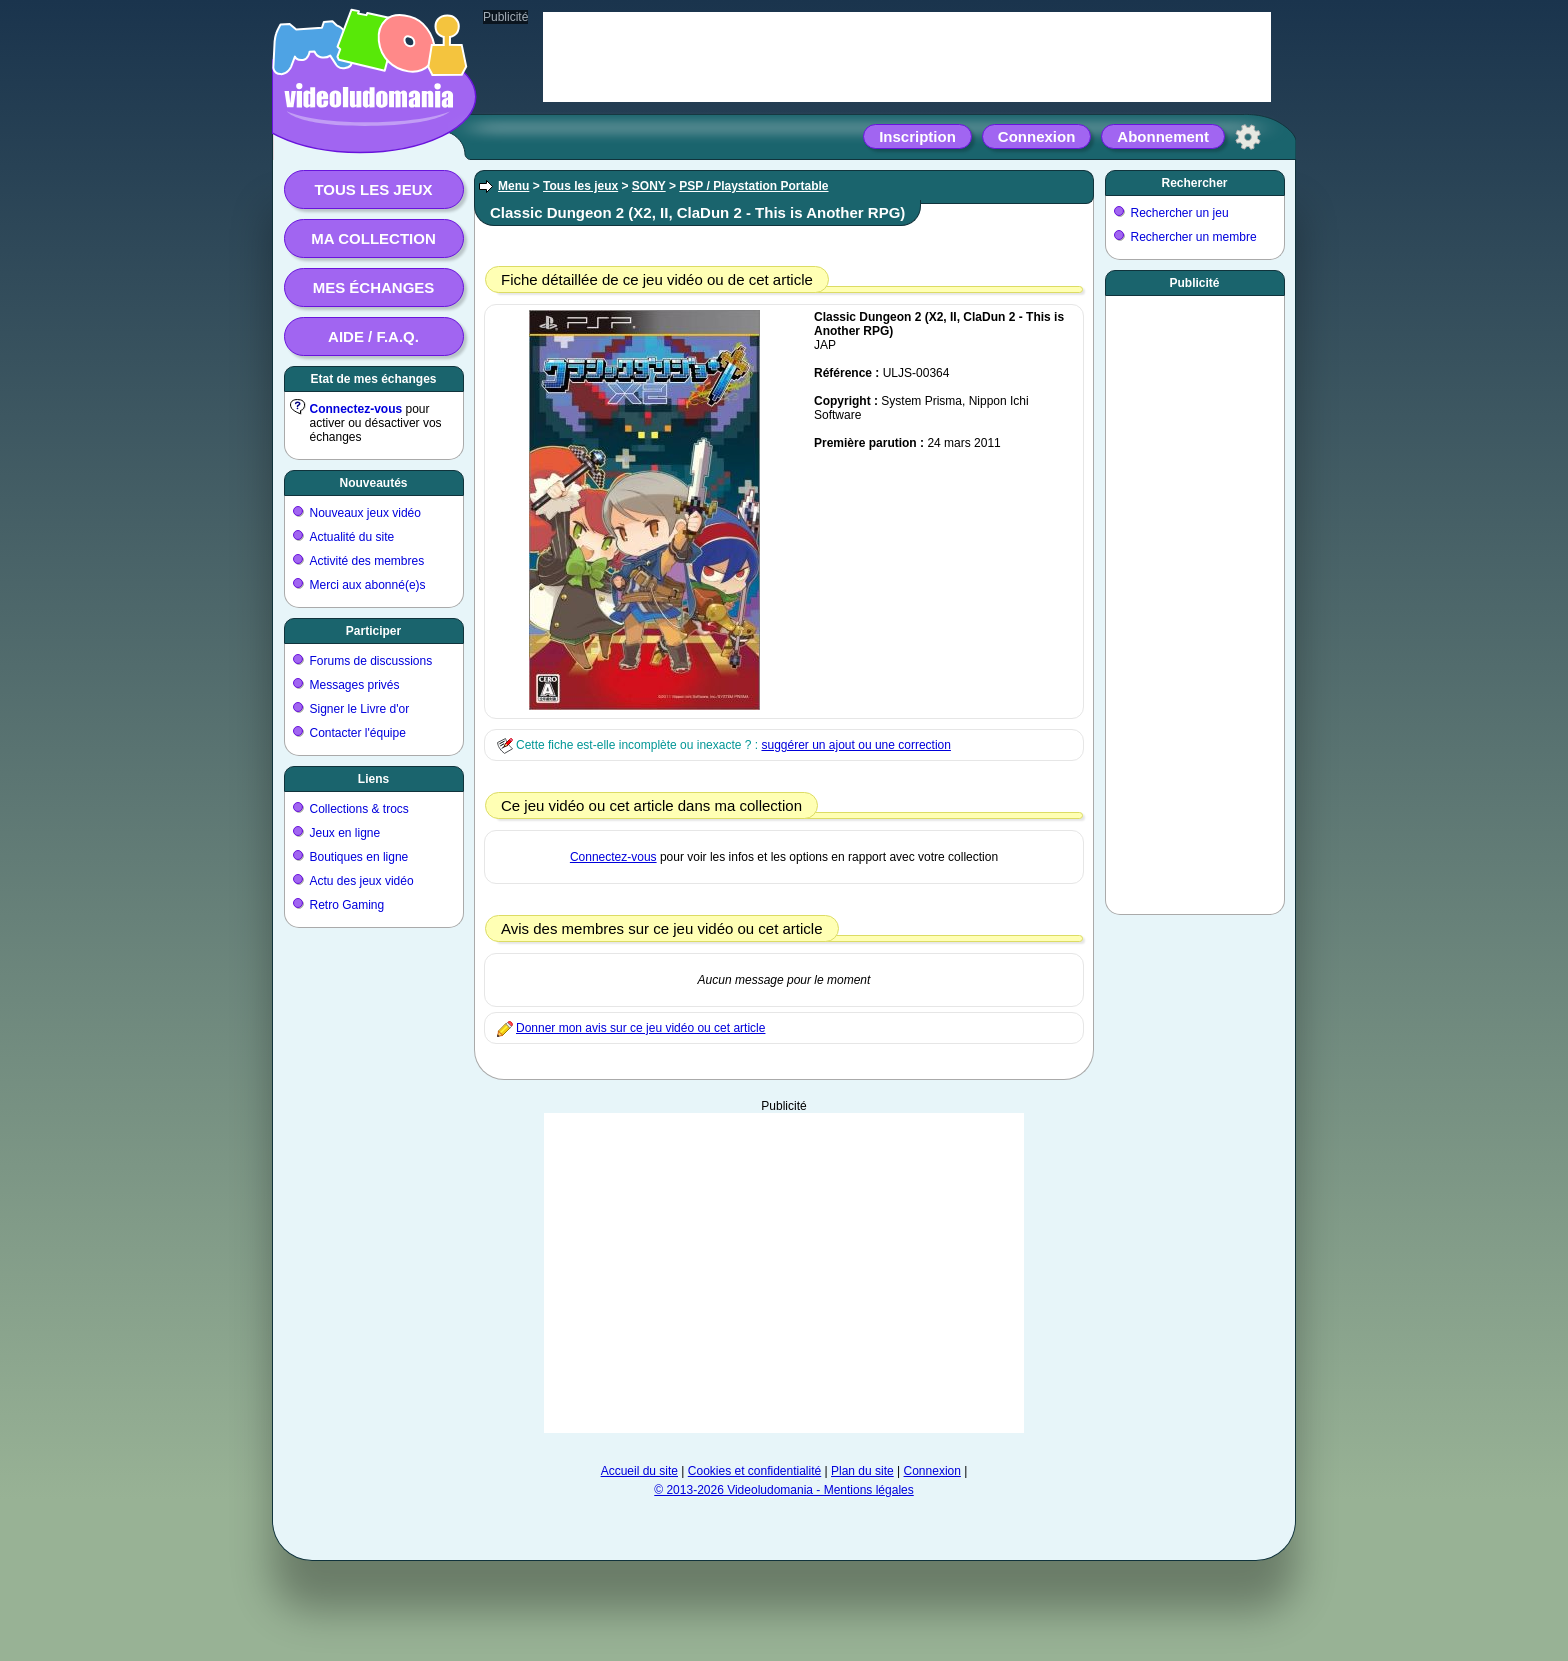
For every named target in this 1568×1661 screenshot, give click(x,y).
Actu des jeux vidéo (362, 881)
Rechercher (1194, 183)
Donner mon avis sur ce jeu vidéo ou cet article (640, 1028)
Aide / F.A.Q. (373, 336)
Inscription (917, 136)
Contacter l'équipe (358, 733)
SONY (649, 186)
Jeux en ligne (345, 833)
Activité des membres (367, 561)
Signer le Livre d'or (360, 709)
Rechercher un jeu (1180, 213)
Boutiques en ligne (359, 857)
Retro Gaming (347, 905)
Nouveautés (373, 483)
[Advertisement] (784, 1273)
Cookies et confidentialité (754, 1471)
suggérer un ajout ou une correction (855, 745)
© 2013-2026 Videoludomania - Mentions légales (783, 1490)
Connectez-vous (356, 409)
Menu (513, 186)
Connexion (1037, 136)
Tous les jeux (373, 189)
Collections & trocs (359, 809)
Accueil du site (639, 1471)
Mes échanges (374, 287)
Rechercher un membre (1194, 237)
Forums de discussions (371, 661)
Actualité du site (352, 537)
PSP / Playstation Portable (753, 186)
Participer (373, 631)
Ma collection (373, 238)
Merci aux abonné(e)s (368, 585)
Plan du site (862, 1471)
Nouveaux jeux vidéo (365, 513)
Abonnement (1163, 136)
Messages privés (355, 685)
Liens (373, 779)
